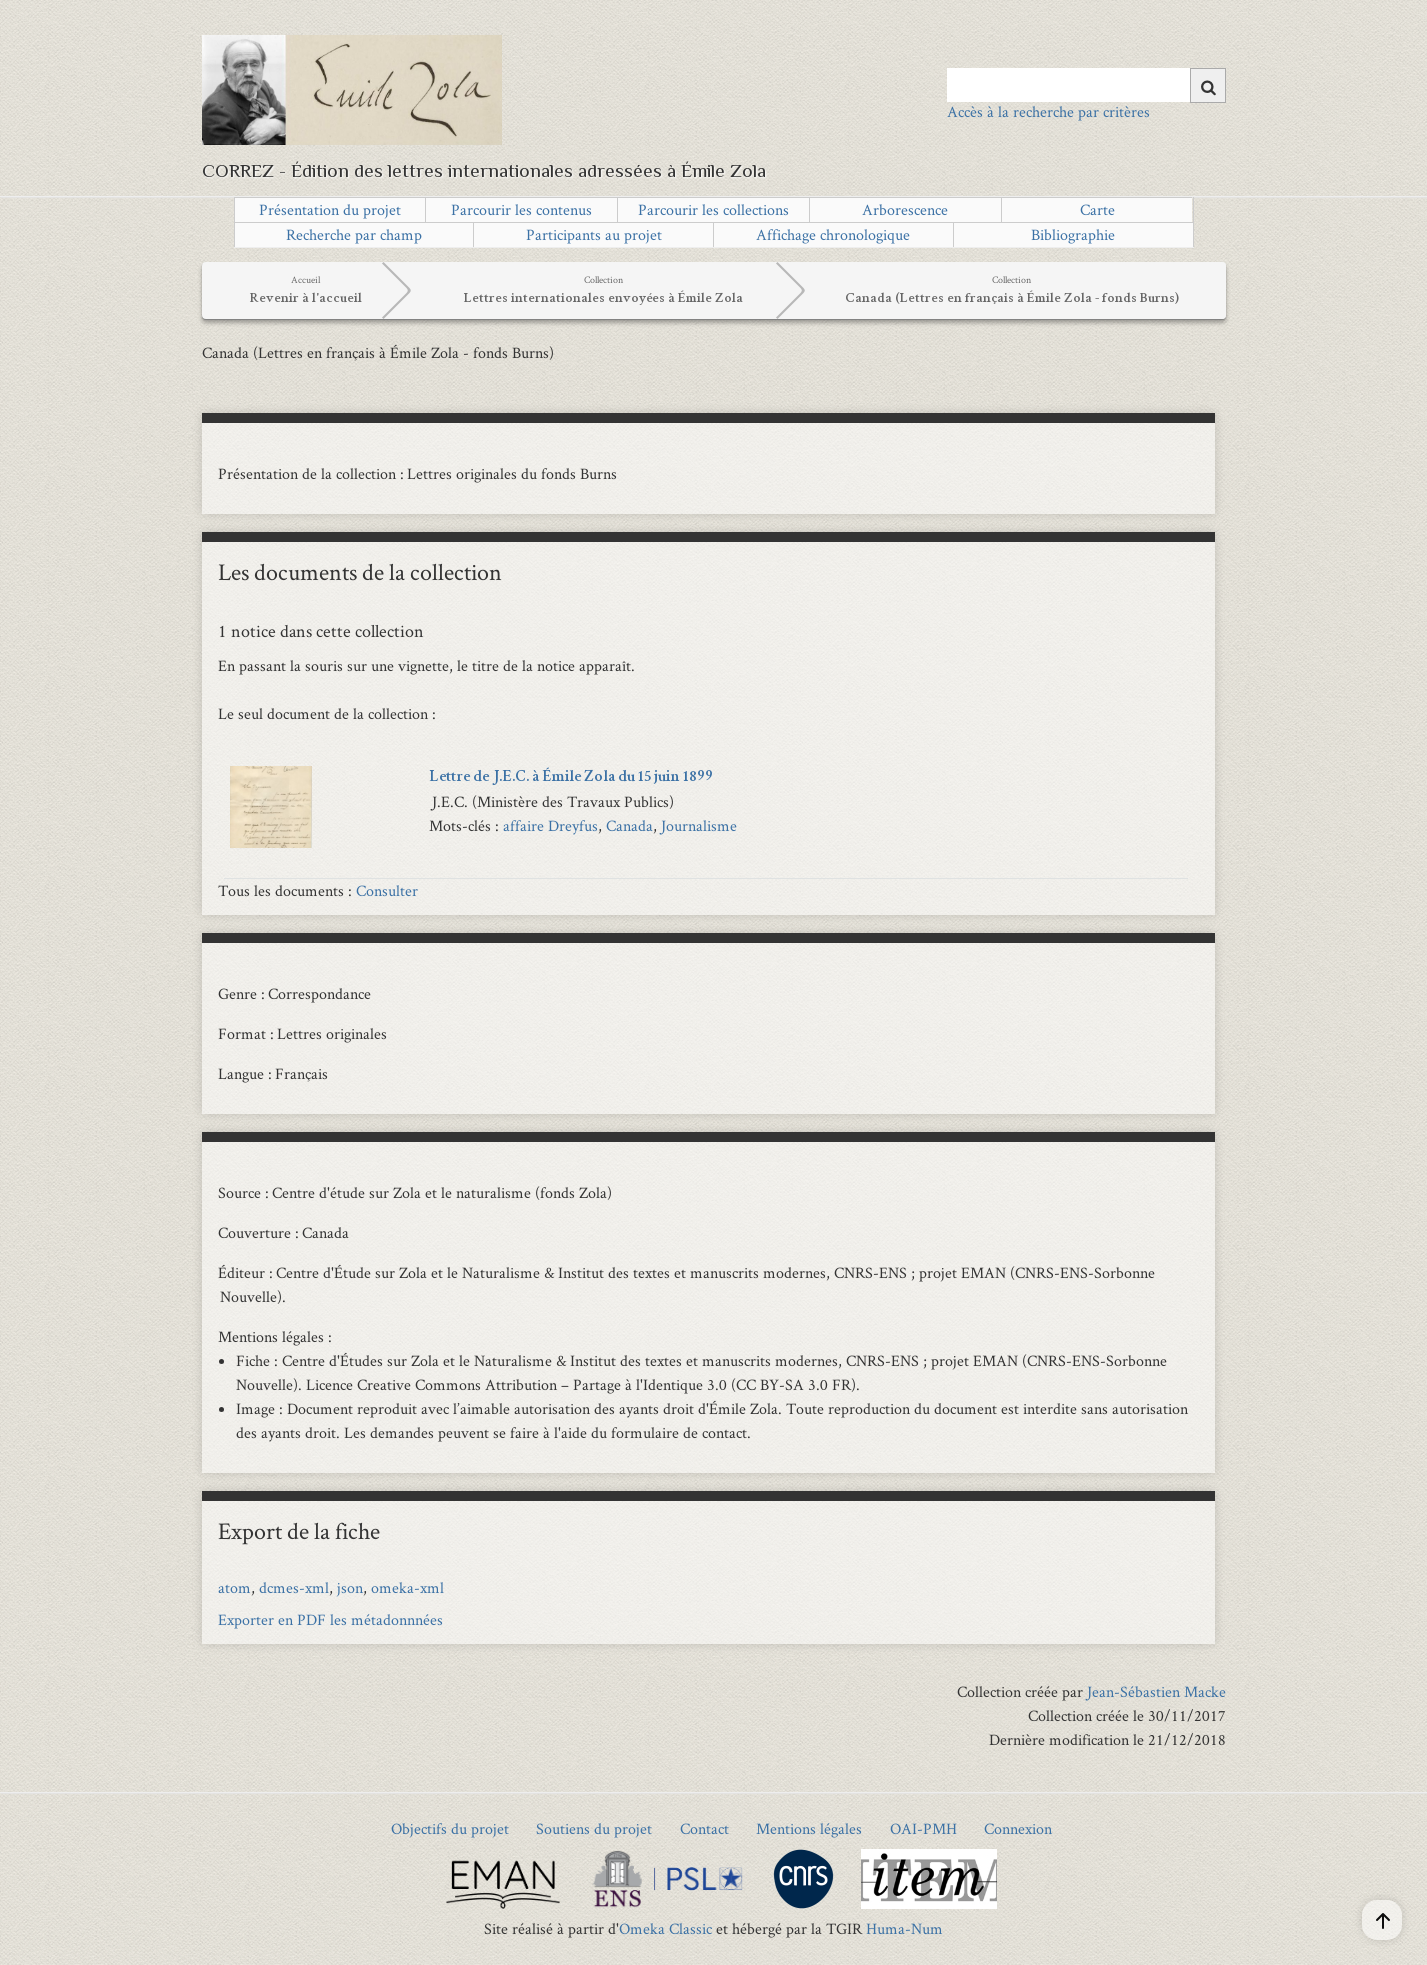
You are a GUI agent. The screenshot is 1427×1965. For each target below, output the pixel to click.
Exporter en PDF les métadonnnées (330, 1619)
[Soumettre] (1208, 85)
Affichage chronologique (833, 234)
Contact (704, 1828)
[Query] (1086, 85)
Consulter (387, 890)
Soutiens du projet (594, 1828)
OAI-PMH (923, 1828)
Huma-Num (904, 1928)
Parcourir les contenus (521, 209)
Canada (629, 825)
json (350, 1587)
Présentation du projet (330, 209)
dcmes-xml (294, 1587)
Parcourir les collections (713, 209)
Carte (1097, 209)
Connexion (1018, 1828)
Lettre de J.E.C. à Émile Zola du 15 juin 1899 (571, 778)
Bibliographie (1073, 234)
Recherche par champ (354, 234)
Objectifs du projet (450, 1828)
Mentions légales (809, 1828)
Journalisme (699, 825)
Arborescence (905, 209)
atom (234, 1587)
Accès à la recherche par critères (1048, 111)
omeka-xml (407, 1587)
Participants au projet (594, 234)
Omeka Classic (665, 1928)
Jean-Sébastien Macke (1156, 1691)
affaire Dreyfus (550, 825)
